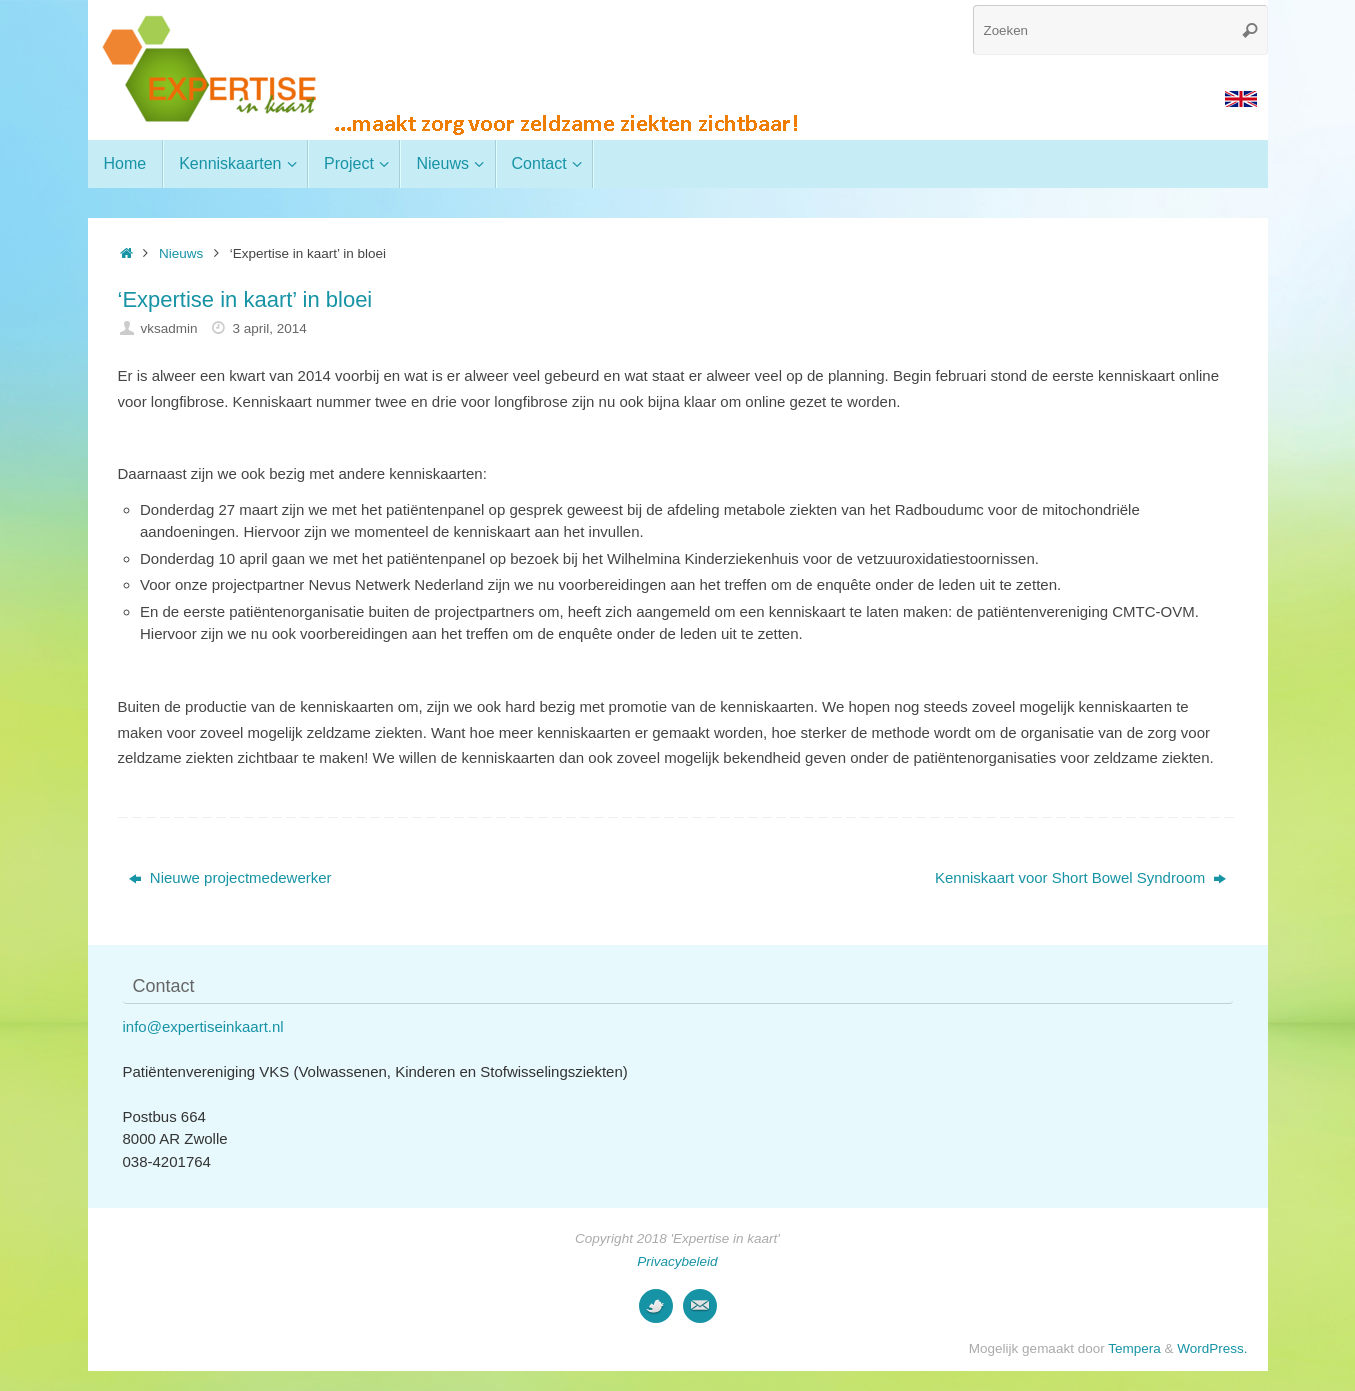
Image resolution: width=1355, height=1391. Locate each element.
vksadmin (168, 328)
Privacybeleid (677, 1261)
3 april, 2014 (269, 328)
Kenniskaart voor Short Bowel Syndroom (1080, 877)
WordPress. (1212, 1348)
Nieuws (181, 253)
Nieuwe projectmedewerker (230, 877)
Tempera (1134, 1348)
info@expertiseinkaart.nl (203, 1026)
